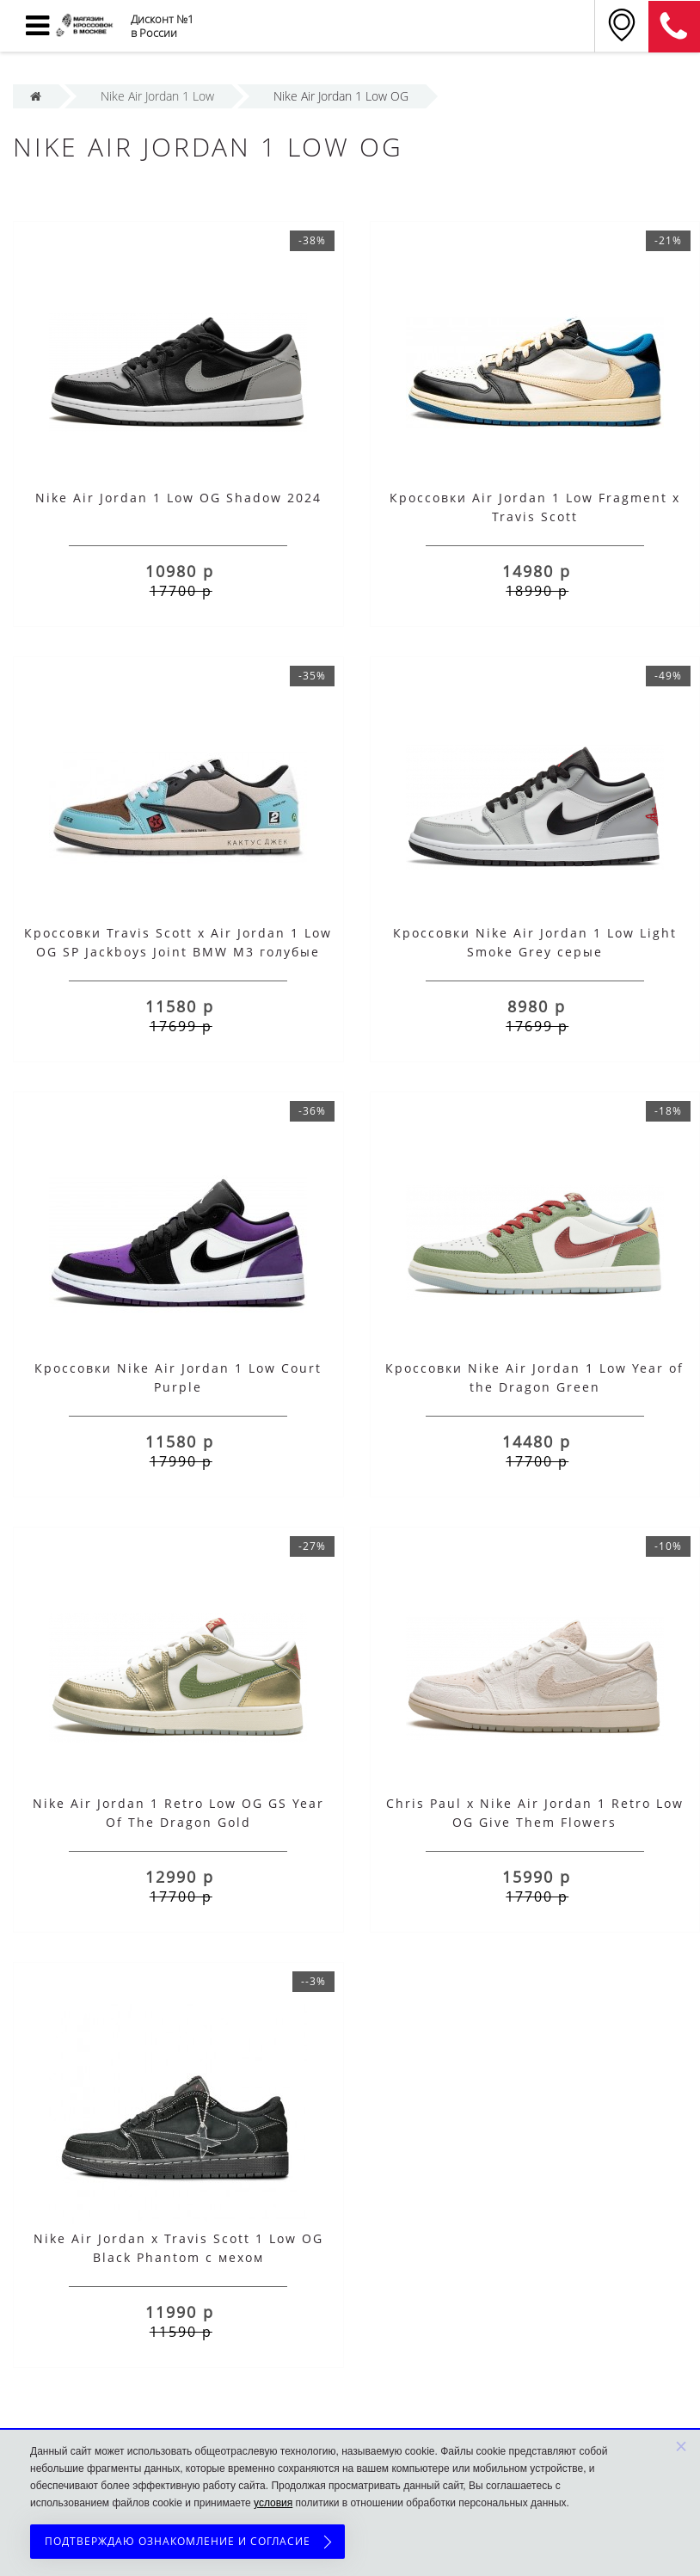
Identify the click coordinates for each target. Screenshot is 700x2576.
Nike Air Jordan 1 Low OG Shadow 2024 (178, 497)
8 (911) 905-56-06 (674, 26)
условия (273, 2503)
